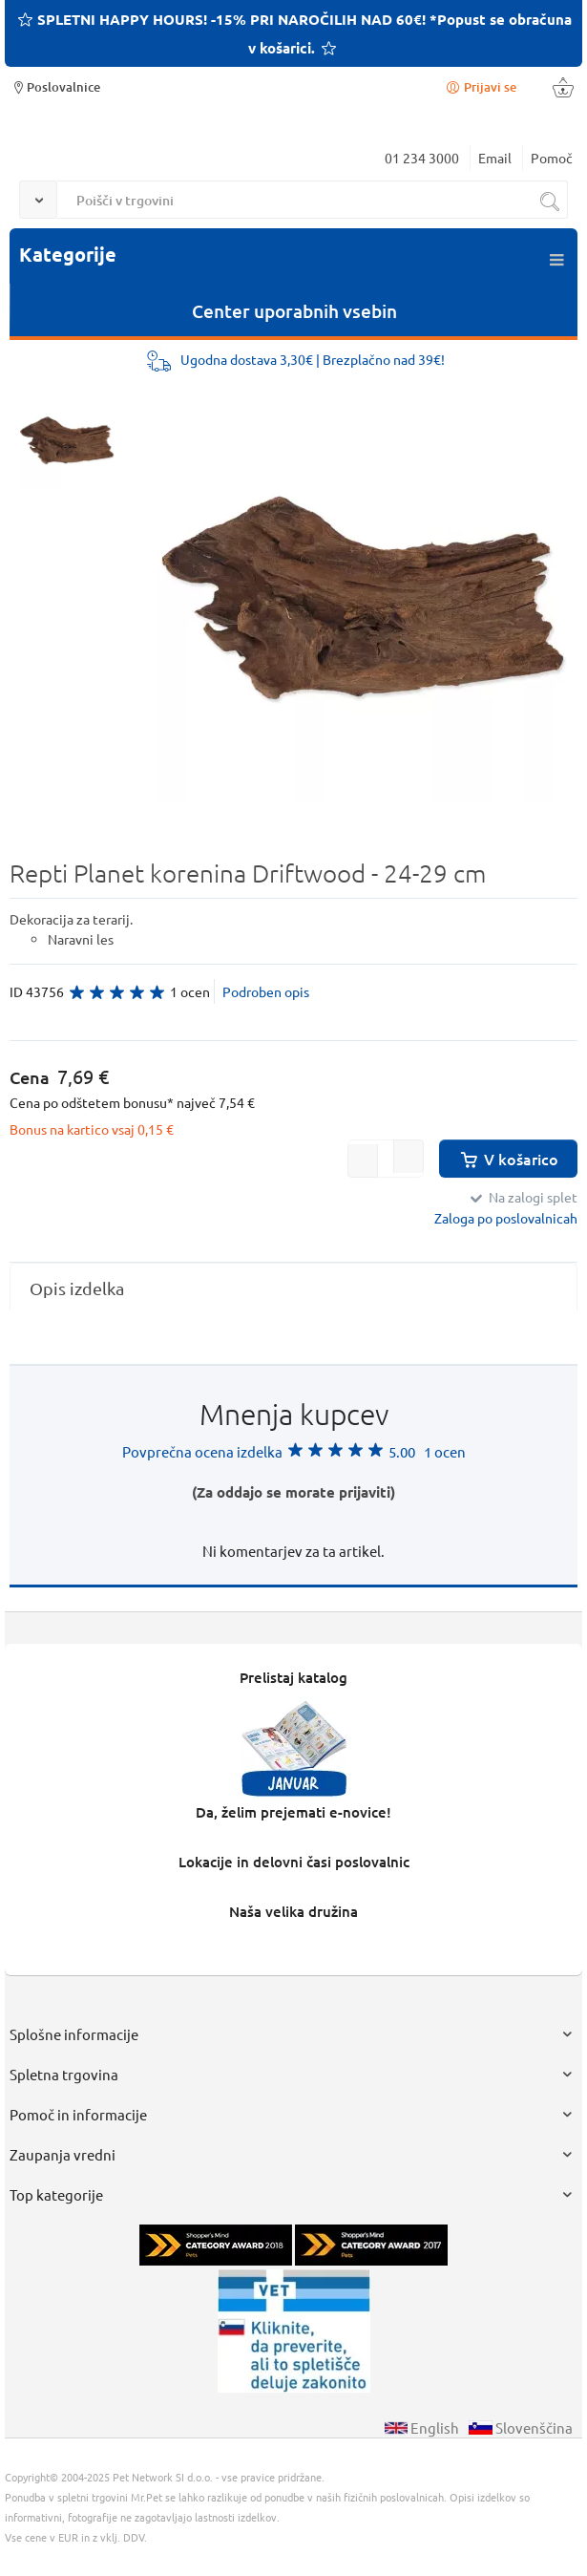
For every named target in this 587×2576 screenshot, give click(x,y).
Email (495, 157)
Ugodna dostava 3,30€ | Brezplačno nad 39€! (312, 359)
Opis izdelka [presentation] (77, 1288)
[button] (408, 1156)
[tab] (293, 1288)
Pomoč (552, 157)
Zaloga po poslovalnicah (505, 1217)
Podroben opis (265, 991)
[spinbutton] (385, 1158)
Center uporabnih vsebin (294, 311)
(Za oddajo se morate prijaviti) (293, 1491)
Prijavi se (480, 86)
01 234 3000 (422, 157)
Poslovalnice (55, 86)
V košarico (508, 1158)
